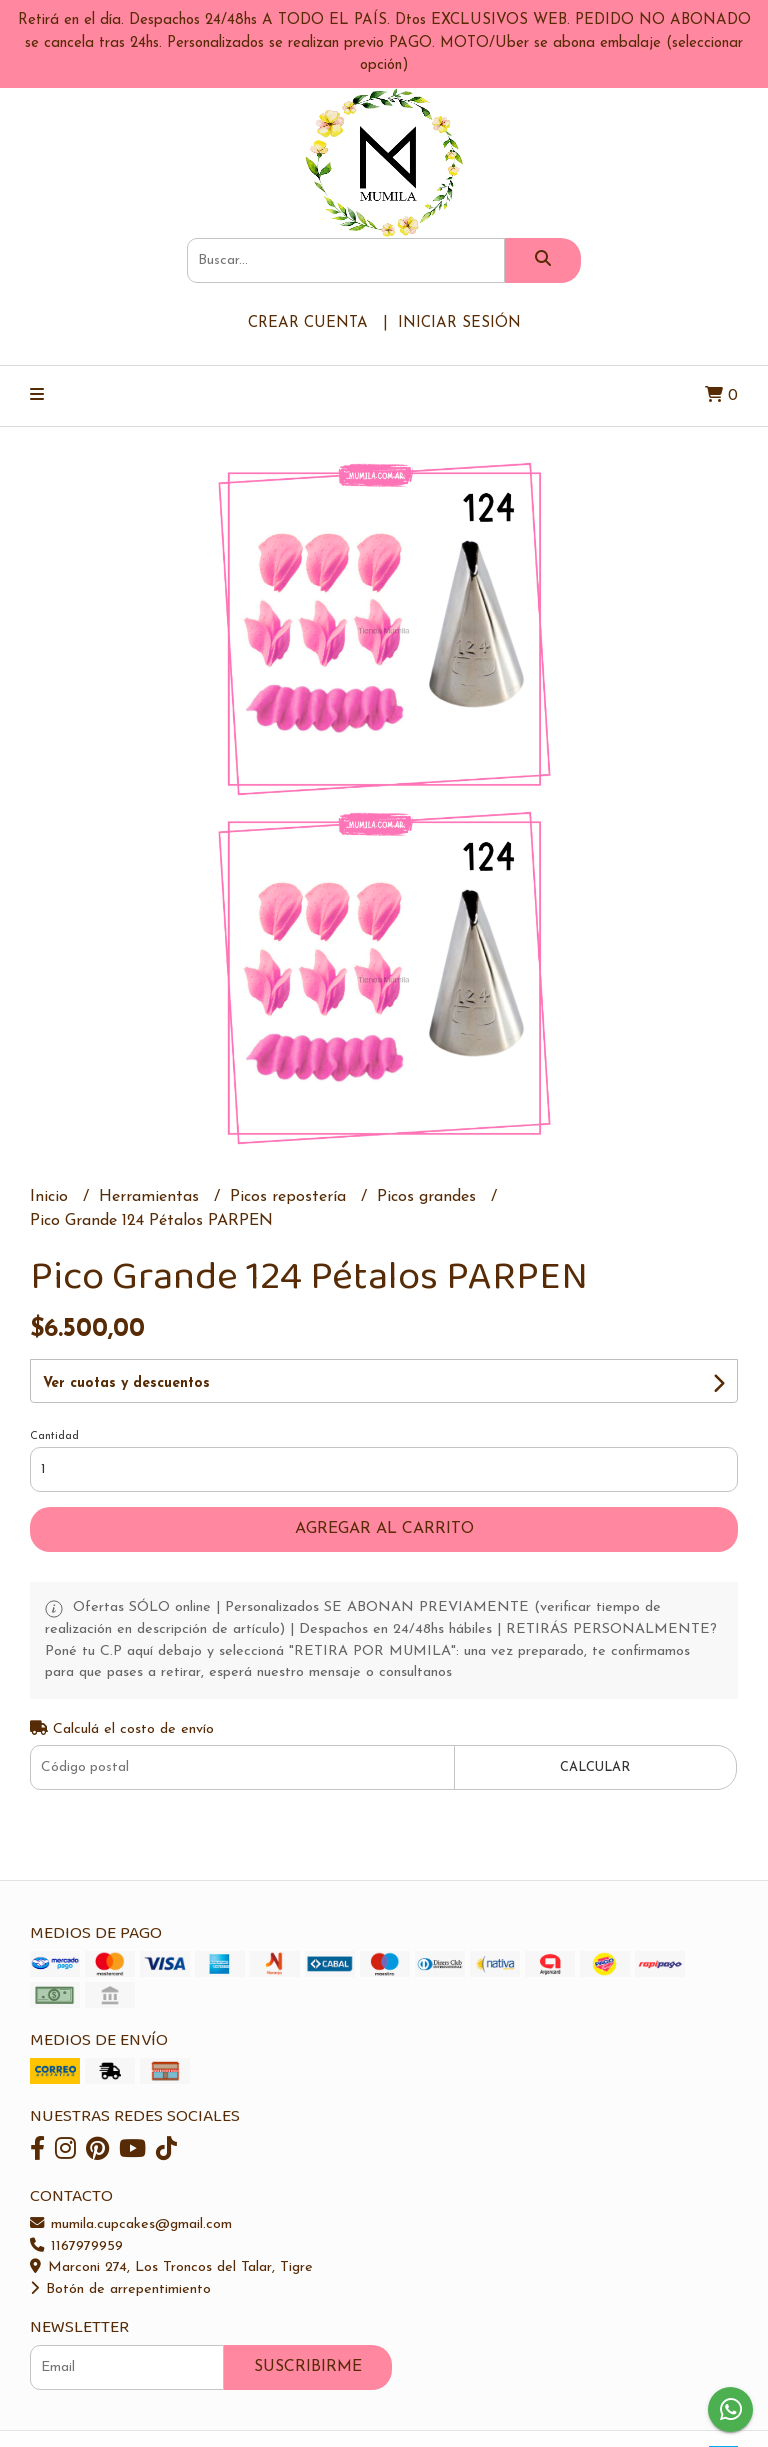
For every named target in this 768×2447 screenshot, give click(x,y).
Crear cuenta (308, 323)
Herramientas (151, 1197)
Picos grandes (429, 1197)
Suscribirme (308, 2367)
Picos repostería (290, 1197)
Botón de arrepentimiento (120, 2289)
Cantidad (54, 1436)
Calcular (595, 1767)
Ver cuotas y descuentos (126, 1383)
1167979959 (76, 2246)
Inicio (51, 1197)
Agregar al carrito (384, 1529)
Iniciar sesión (459, 323)
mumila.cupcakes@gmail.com (131, 2224)
